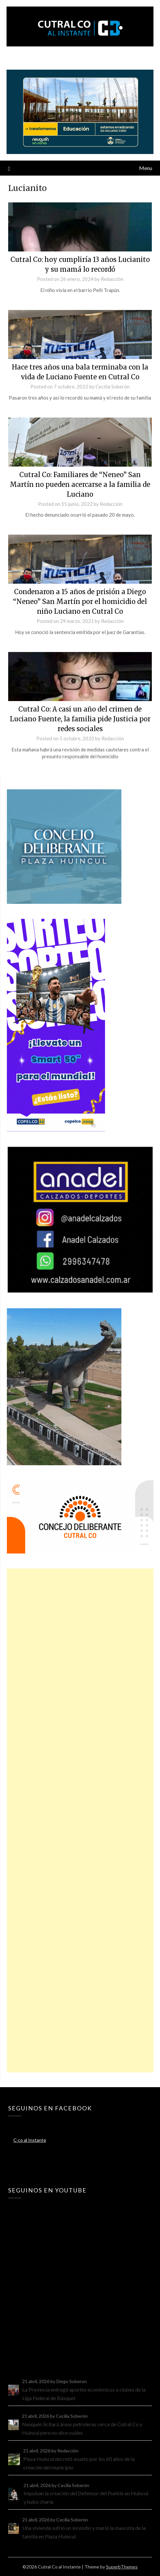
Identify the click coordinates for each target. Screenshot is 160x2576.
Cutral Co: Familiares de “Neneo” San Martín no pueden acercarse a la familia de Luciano (80, 484)
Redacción (112, 279)
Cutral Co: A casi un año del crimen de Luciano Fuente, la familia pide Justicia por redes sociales (80, 719)
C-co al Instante (29, 2140)
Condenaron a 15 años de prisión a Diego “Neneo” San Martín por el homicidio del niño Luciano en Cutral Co (80, 601)
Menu (145, 168)
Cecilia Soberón (113, 386)
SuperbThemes (122, 2566)
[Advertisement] (80, 1820)
